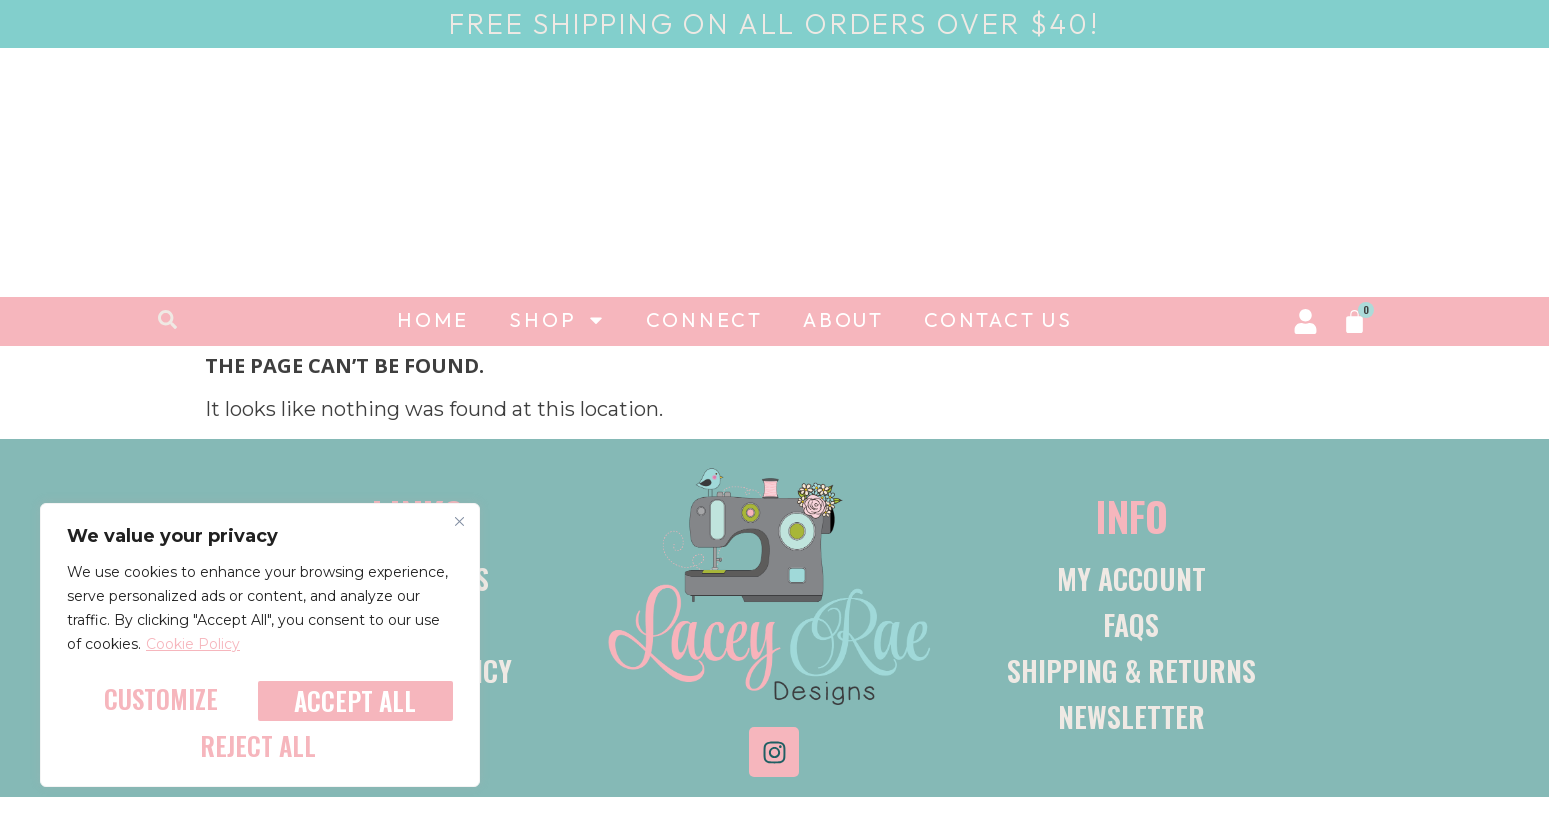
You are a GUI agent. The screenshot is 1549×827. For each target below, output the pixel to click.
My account (1131, 578)
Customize (159, 706)
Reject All (352, 706)
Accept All (260, 746)
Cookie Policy (193, 658)
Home (433, 319)
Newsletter (1131, 716)
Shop (557, 320)
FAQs (1131, 624)
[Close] (459, 534)
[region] (260, 652)
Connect (704, 319)
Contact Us (998, 319)
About (843, 319)
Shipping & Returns (1131, 670)
